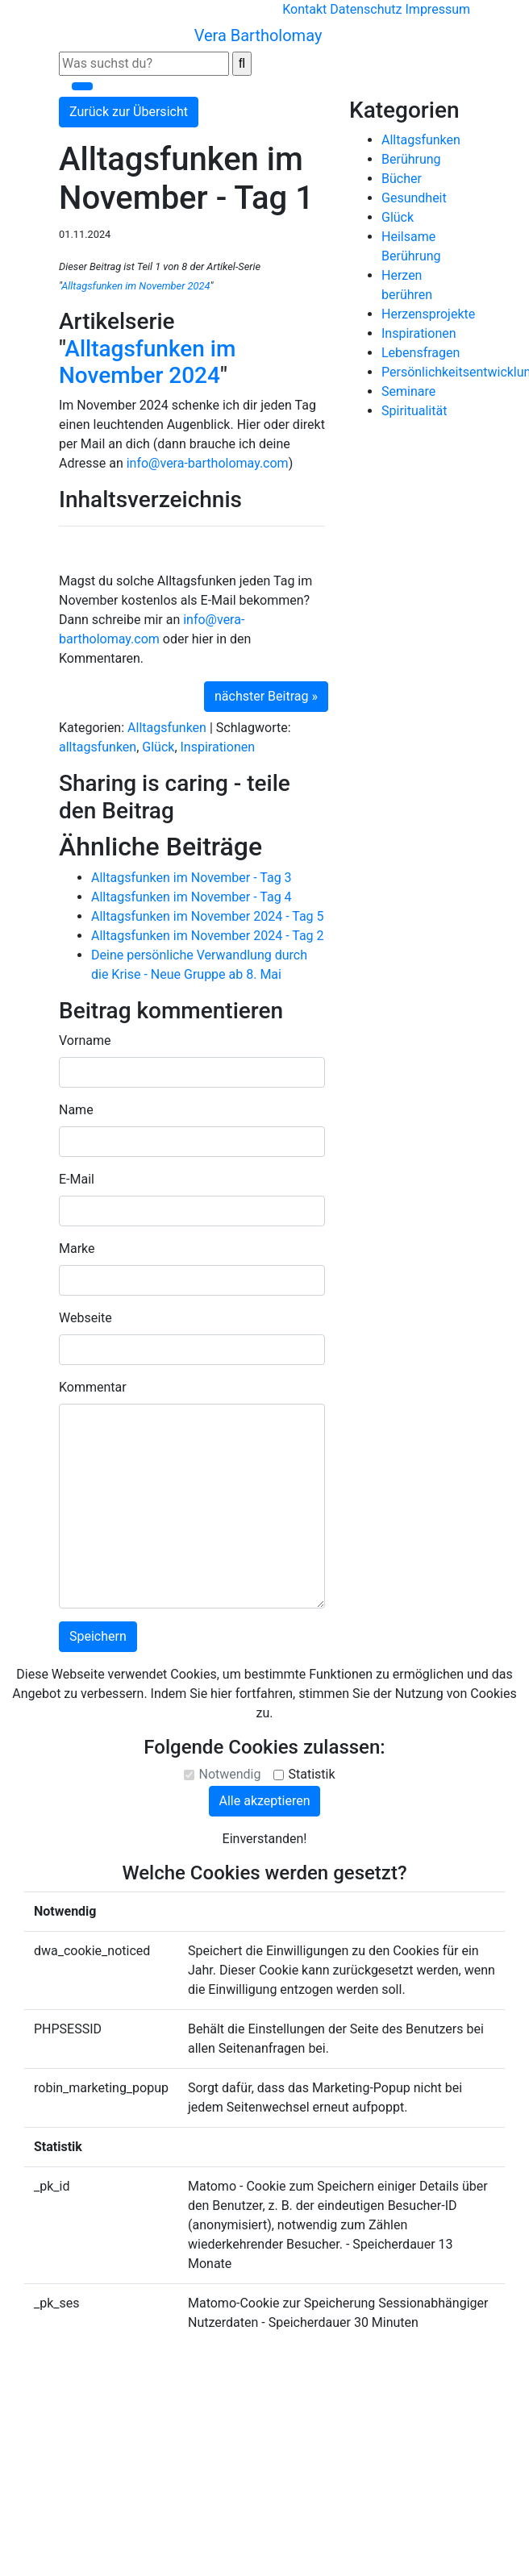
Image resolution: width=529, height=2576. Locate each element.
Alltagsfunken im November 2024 (135, 286)
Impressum (438, 9)
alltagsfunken (97, 747)
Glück (158, 747)
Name (76, 1109)
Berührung (411, 159)
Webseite (85, 1317)
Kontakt (304, 9)
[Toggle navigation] (82, 86)
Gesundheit (414, 198)
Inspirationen (218, 747)
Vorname (84, 1040)
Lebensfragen (420, 352)
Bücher (401, 178)
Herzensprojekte (428, 314)
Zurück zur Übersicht (128, 111)
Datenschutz (366, 9)
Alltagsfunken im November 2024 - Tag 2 (207, 935)
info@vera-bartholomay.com (208, 463)
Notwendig (229, 1774)
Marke (77, 1248)
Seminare (408, 391)
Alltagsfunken (166, 727)
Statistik (311, 1774)
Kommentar (93, 1387)
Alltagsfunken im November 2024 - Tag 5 (207, 916)
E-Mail (76, 1179)
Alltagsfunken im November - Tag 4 (191, 897)
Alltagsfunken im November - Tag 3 (191, 877)
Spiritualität (414, 410)
